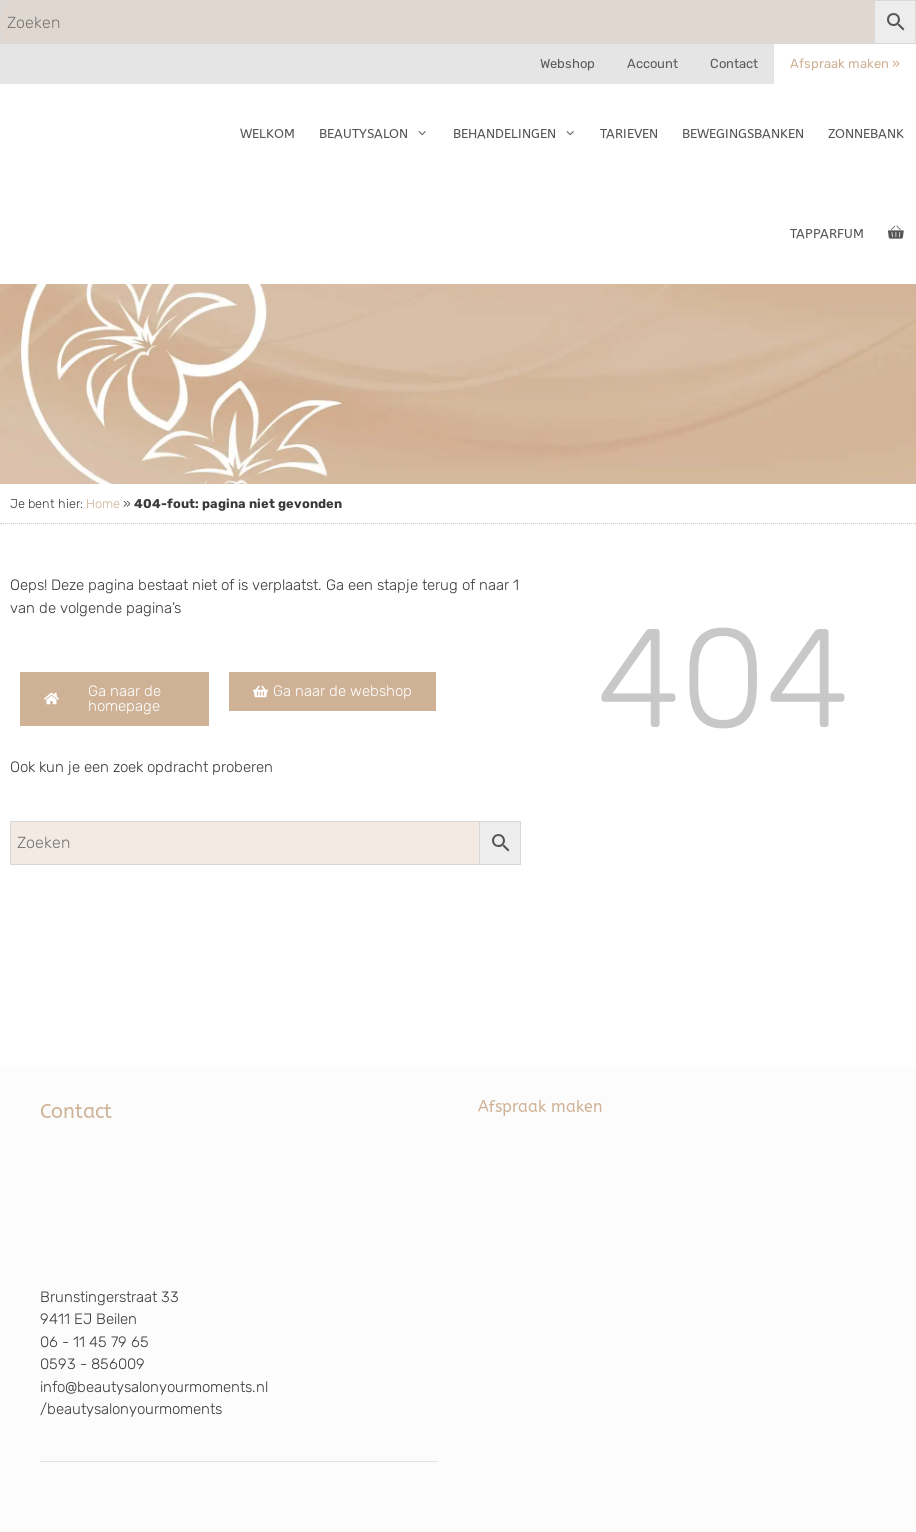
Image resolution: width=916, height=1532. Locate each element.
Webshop (567, 63)
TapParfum (827, 233)
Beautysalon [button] (379, 134)
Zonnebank (866, 133)
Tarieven (629, 133)
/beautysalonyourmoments (131, 1409)
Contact (734, 63)
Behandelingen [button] (520, 134)
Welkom (267, 133)
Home (103, 503)
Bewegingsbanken (743, 133)
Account (652, 63)
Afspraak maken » (845, 63)
